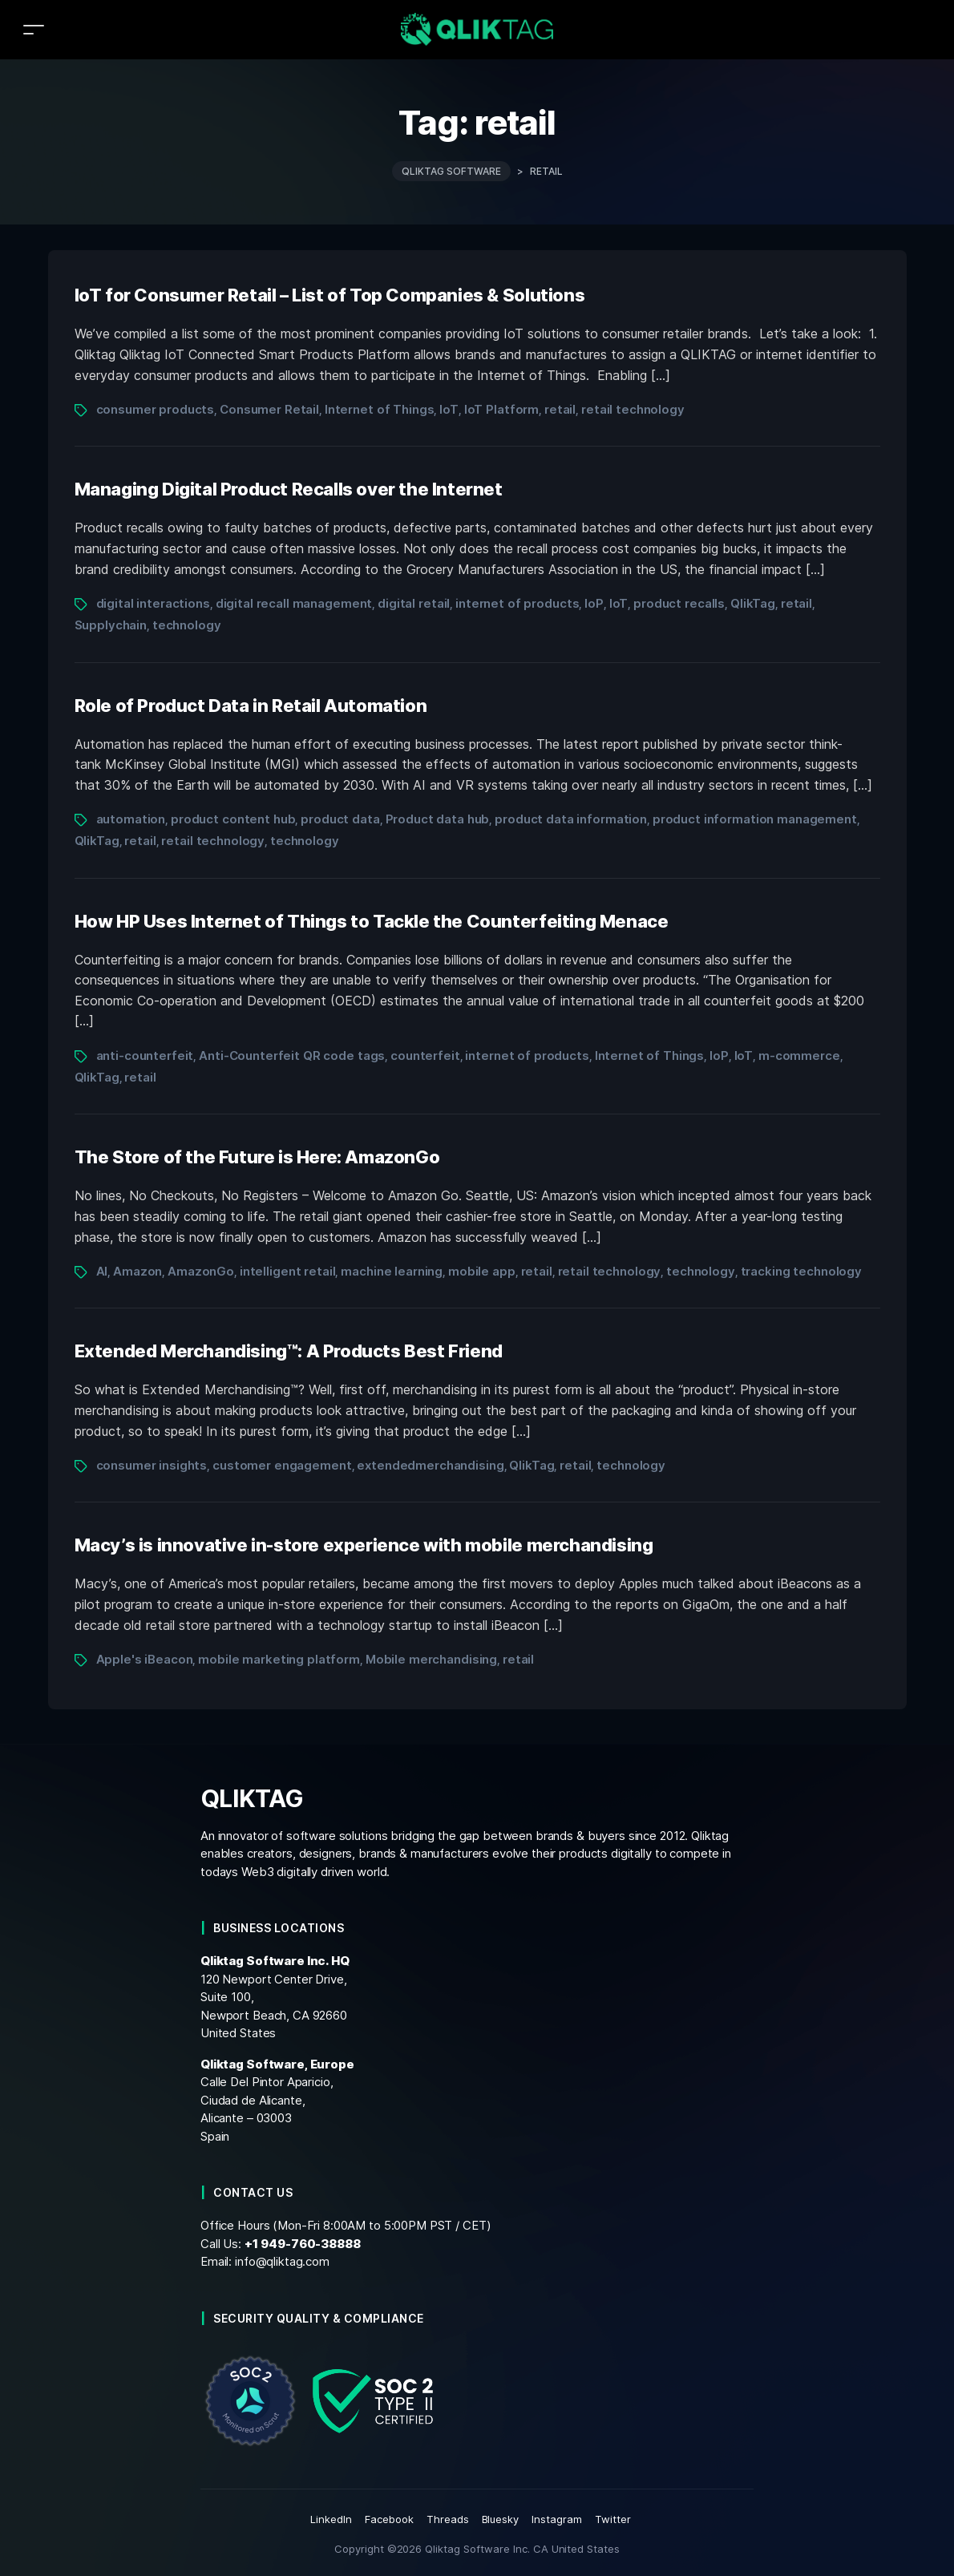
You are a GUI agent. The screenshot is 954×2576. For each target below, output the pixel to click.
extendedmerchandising (430, 1465)
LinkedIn (331, 2519)
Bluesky (500, 2519)
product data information (571, 819)
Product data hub (438, 819)
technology (186, 625)
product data (340, 819)
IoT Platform (501, 409)
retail (560, 409)
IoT (449, 409)
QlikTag (752, 603)
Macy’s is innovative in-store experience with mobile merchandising (364, 1545)
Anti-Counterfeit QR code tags (292, 1055)
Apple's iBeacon (144, 1659)
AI (102, 1271)
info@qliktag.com (282, 2261)
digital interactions (153, 603)
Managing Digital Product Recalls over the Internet (289, 489)
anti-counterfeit (145, 1055)
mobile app (481, 1271)
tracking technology (801, 1271)
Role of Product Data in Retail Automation (251, 705)
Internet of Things (380, 409)
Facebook (389, 2519)
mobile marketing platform (279, 1659)
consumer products (155, 409)
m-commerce (799, 1055)
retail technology (633, 409)
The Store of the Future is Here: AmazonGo (257, 1156)
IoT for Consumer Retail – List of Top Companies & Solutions (330, 295)
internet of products (517, 603)
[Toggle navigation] (34, 29)
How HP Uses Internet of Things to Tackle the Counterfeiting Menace (372, 921)
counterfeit (425, 1055)
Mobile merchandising (431, 1659)
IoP (594, 603)
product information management (755, 819)
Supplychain (111, 625)
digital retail (414, 603)
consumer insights (152, 1465)
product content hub (233, 819)
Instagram (557, 2519)
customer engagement (281, 1465)
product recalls (679, 603)
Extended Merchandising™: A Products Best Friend (289, 1351)
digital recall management (294, 603)
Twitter (613, 2519)
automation (131, 819)
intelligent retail (288, 1271)
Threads (447, 2519)
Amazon (137, 1271)
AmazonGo (201, 1271)
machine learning (392, 1271)
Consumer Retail (269, 409)
